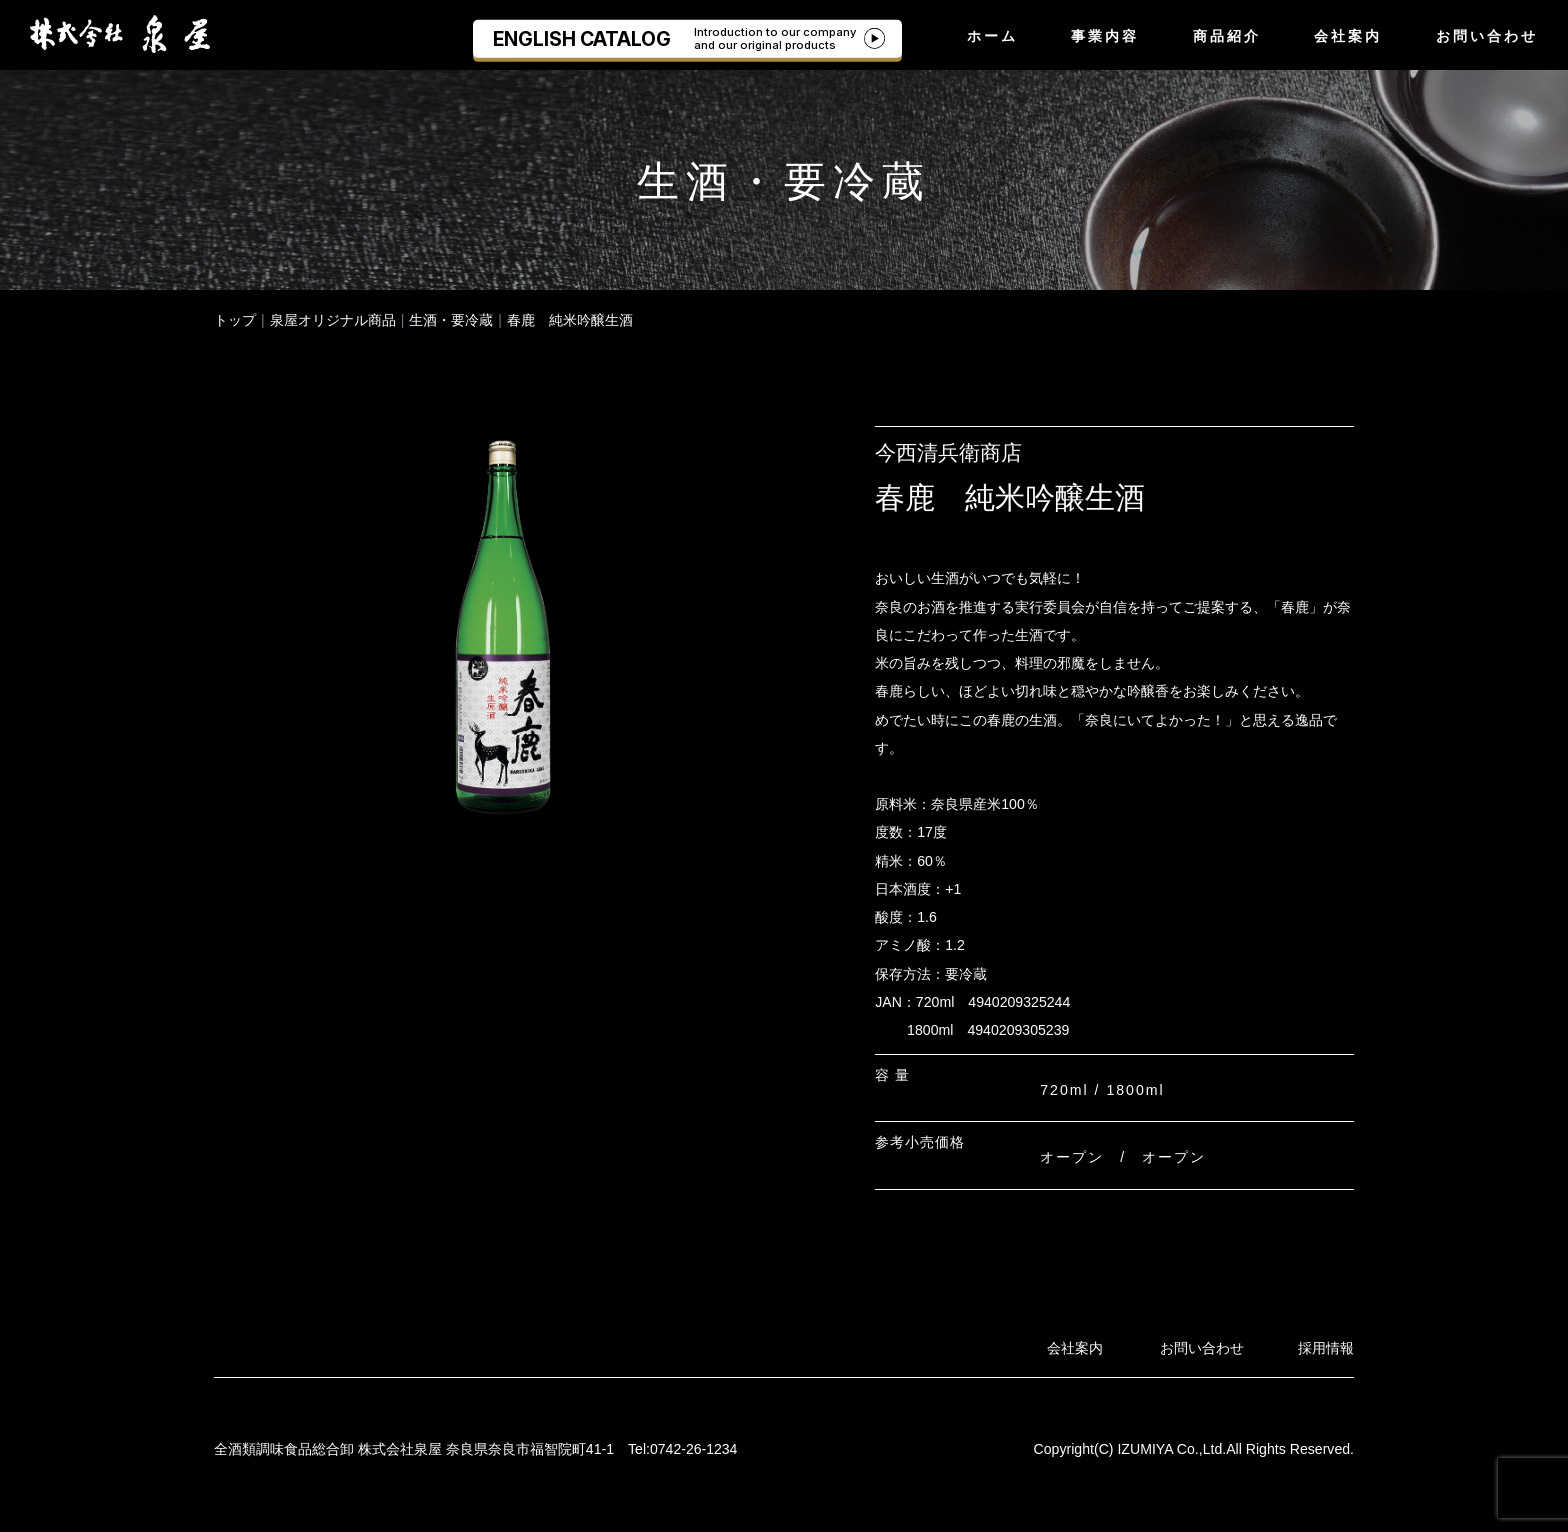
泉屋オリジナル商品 (333, 320)
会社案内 (1348, 35)
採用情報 (1326, 1348)
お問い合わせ (1487, 35)
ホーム (992, 35)
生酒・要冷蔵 (451, 320)
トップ (235, 320)
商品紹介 (1227, 35)
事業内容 (1105, 35)
